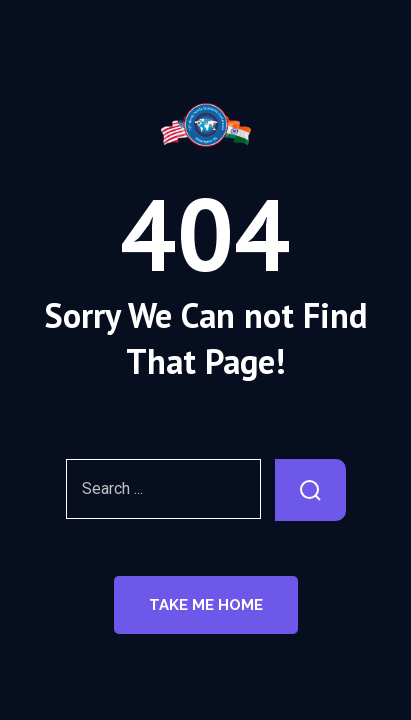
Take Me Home (206, 605)
